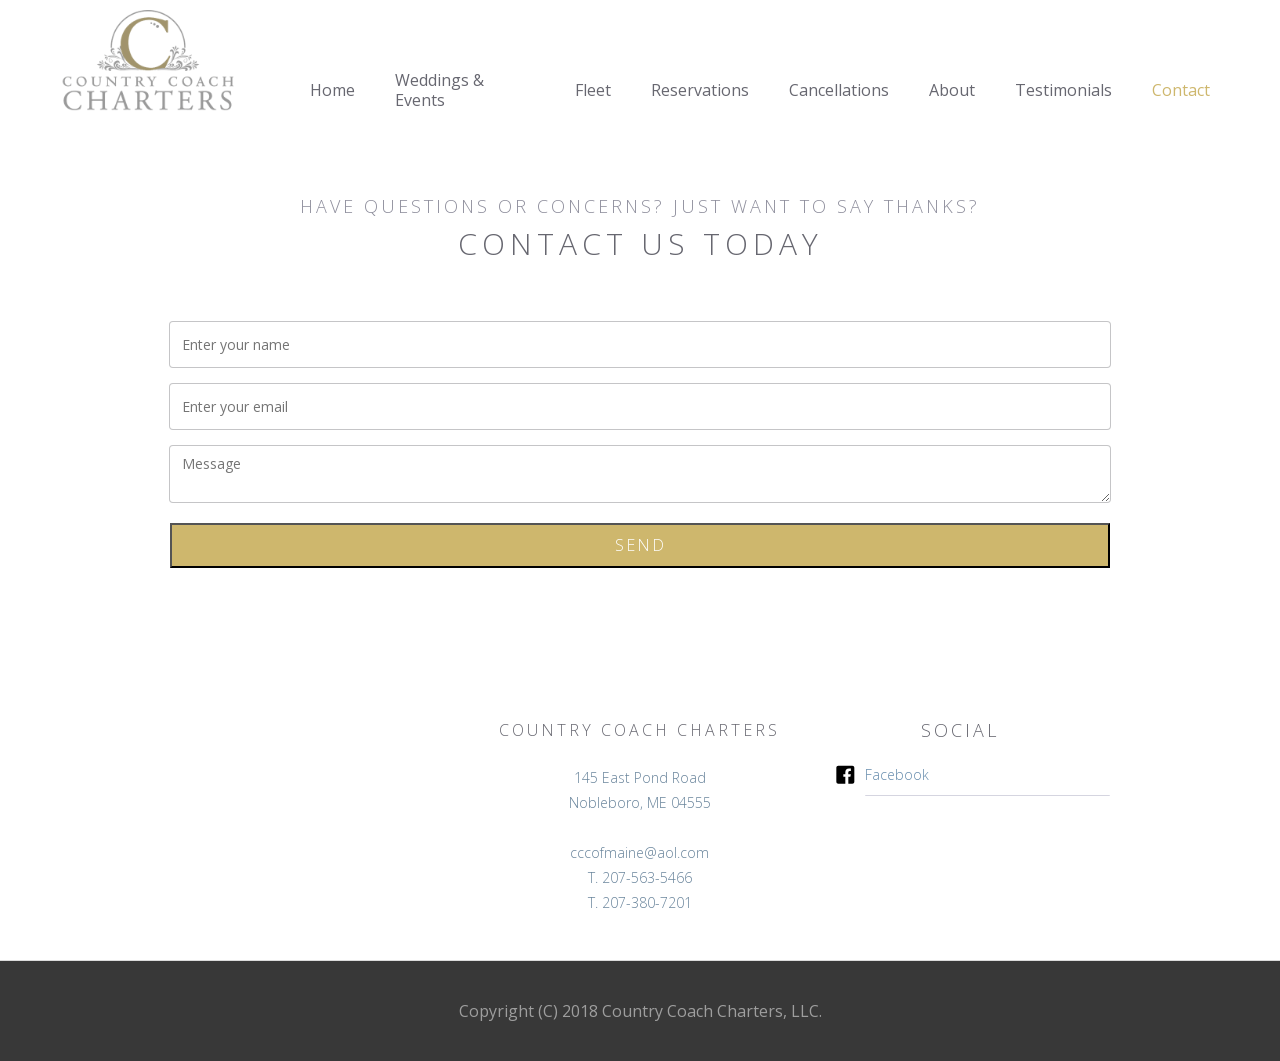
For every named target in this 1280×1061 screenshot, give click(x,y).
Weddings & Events (439, 90)
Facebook (897, 774)
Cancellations (839, 90)
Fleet (593, 90)
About (952, 90)
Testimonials (1063, 90)
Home (332, 90)
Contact (1181, 90)
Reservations (700, 90)
